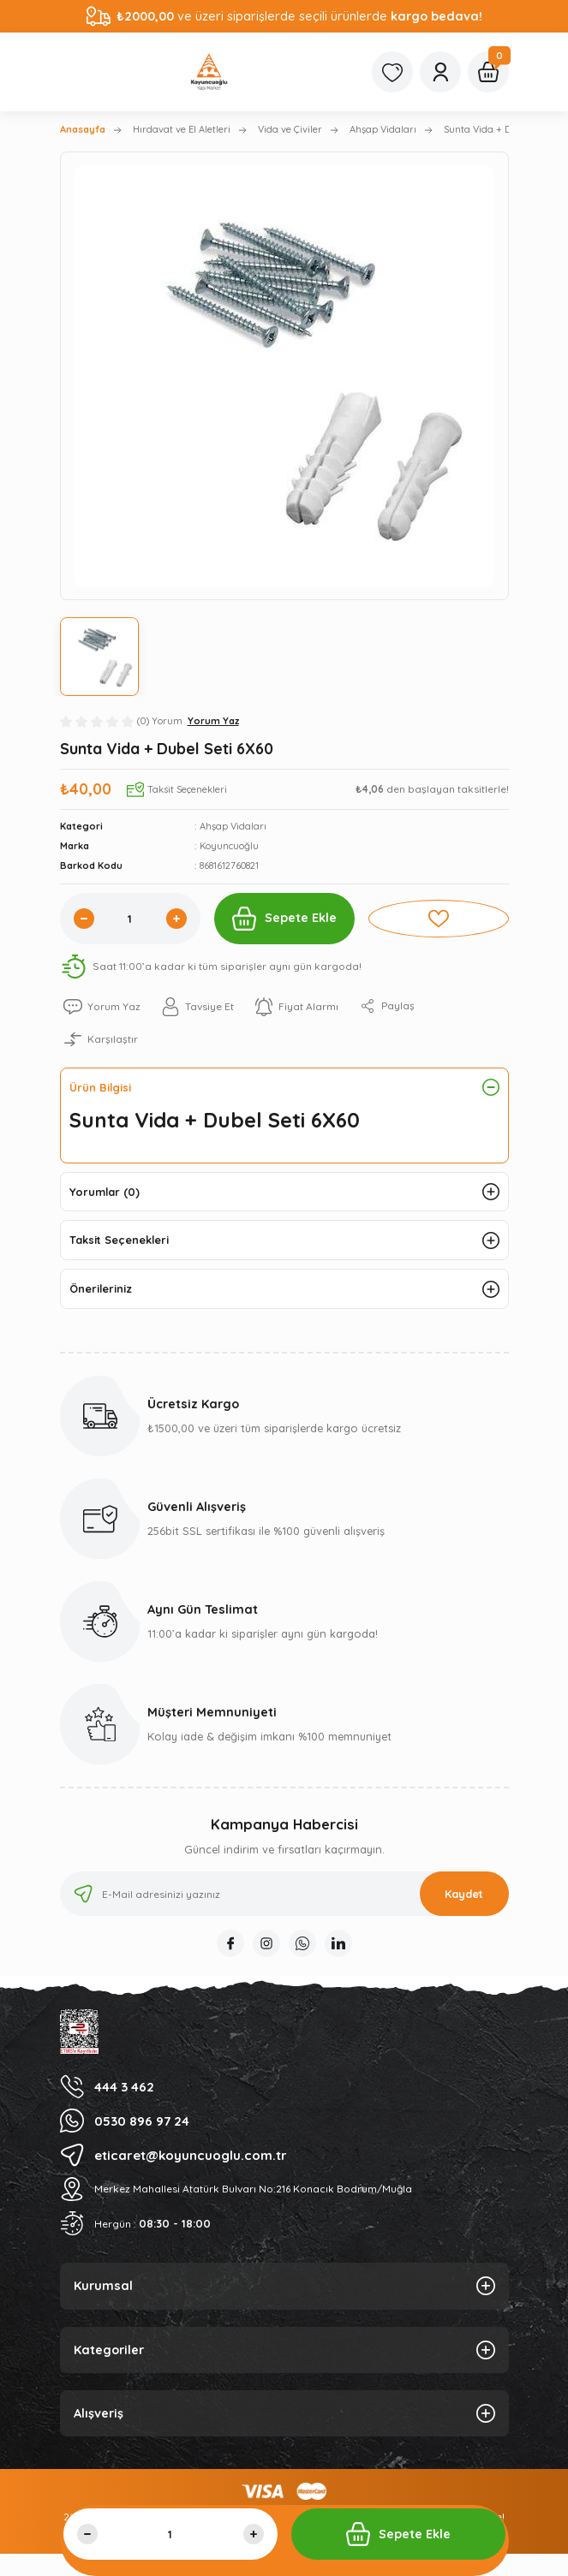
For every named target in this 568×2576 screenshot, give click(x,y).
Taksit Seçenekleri (119, 1239)
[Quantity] (130, 918)
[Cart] (488, 71)
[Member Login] (440, 71)
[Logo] (209, 72)
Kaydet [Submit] (464, 1894)
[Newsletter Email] (284, 1893)
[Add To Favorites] (438, 918)
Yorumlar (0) (104, 1192)
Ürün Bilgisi (100, 1087)
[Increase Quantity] (176, 918)
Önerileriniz (100, 1288)
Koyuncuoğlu (229, 846)
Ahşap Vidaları (233, 826)
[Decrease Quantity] (84, 918)
